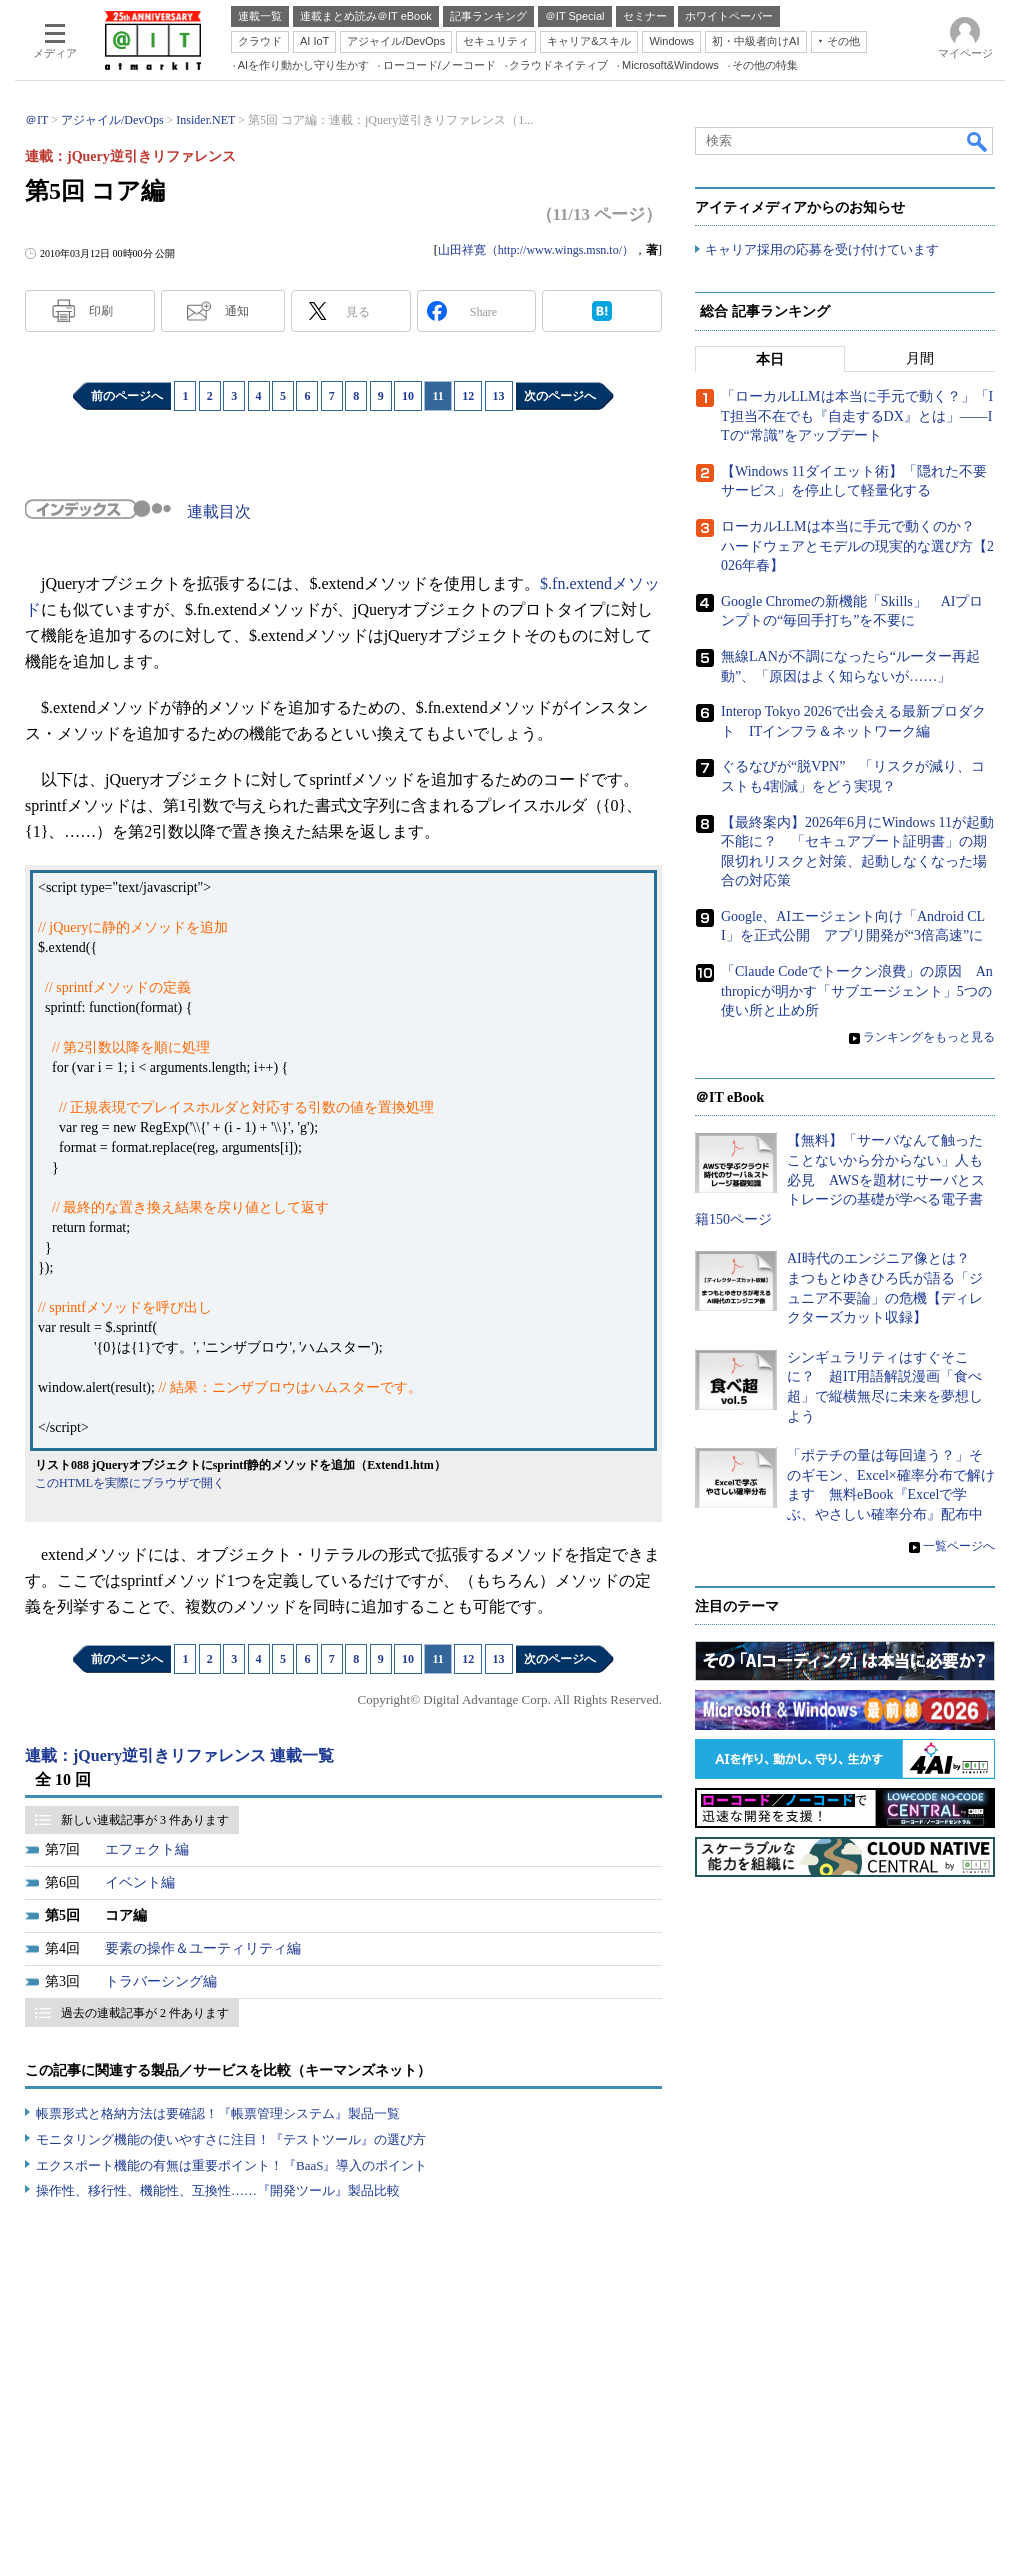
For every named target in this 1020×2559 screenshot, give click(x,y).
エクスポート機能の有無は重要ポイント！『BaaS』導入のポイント (231, 2165)
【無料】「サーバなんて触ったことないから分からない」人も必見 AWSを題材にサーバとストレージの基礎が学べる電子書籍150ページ (840, 1180)
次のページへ (560, 396)
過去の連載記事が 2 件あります (145, 2013)
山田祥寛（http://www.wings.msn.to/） (536, 250)
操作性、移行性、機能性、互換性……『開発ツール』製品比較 (218, 2190)
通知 (237, 311)
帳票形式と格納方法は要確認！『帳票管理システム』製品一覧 (218, 2113)
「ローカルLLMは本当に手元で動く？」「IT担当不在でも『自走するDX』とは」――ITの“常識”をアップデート (857, 417)
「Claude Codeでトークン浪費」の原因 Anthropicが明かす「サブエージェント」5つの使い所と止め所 (857, 992)
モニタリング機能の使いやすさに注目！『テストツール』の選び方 (231, 2139)
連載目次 (219, 511)
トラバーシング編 (161, 1981)
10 (408, 396)
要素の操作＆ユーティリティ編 (203, 1948)
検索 (978, 141)
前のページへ (127, 396)
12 (468, 396)
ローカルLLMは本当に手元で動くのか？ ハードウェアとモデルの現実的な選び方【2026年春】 (857, 547)
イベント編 (140, 1882)
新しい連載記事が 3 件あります (145, 1820)
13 (499, 396)
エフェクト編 (147, 1849)
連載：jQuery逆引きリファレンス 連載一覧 (179, 1755)
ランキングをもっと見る (929, 1038)
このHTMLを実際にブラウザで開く (130, 1483)
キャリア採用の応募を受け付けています (822, 250)
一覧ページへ (959, 1546)
